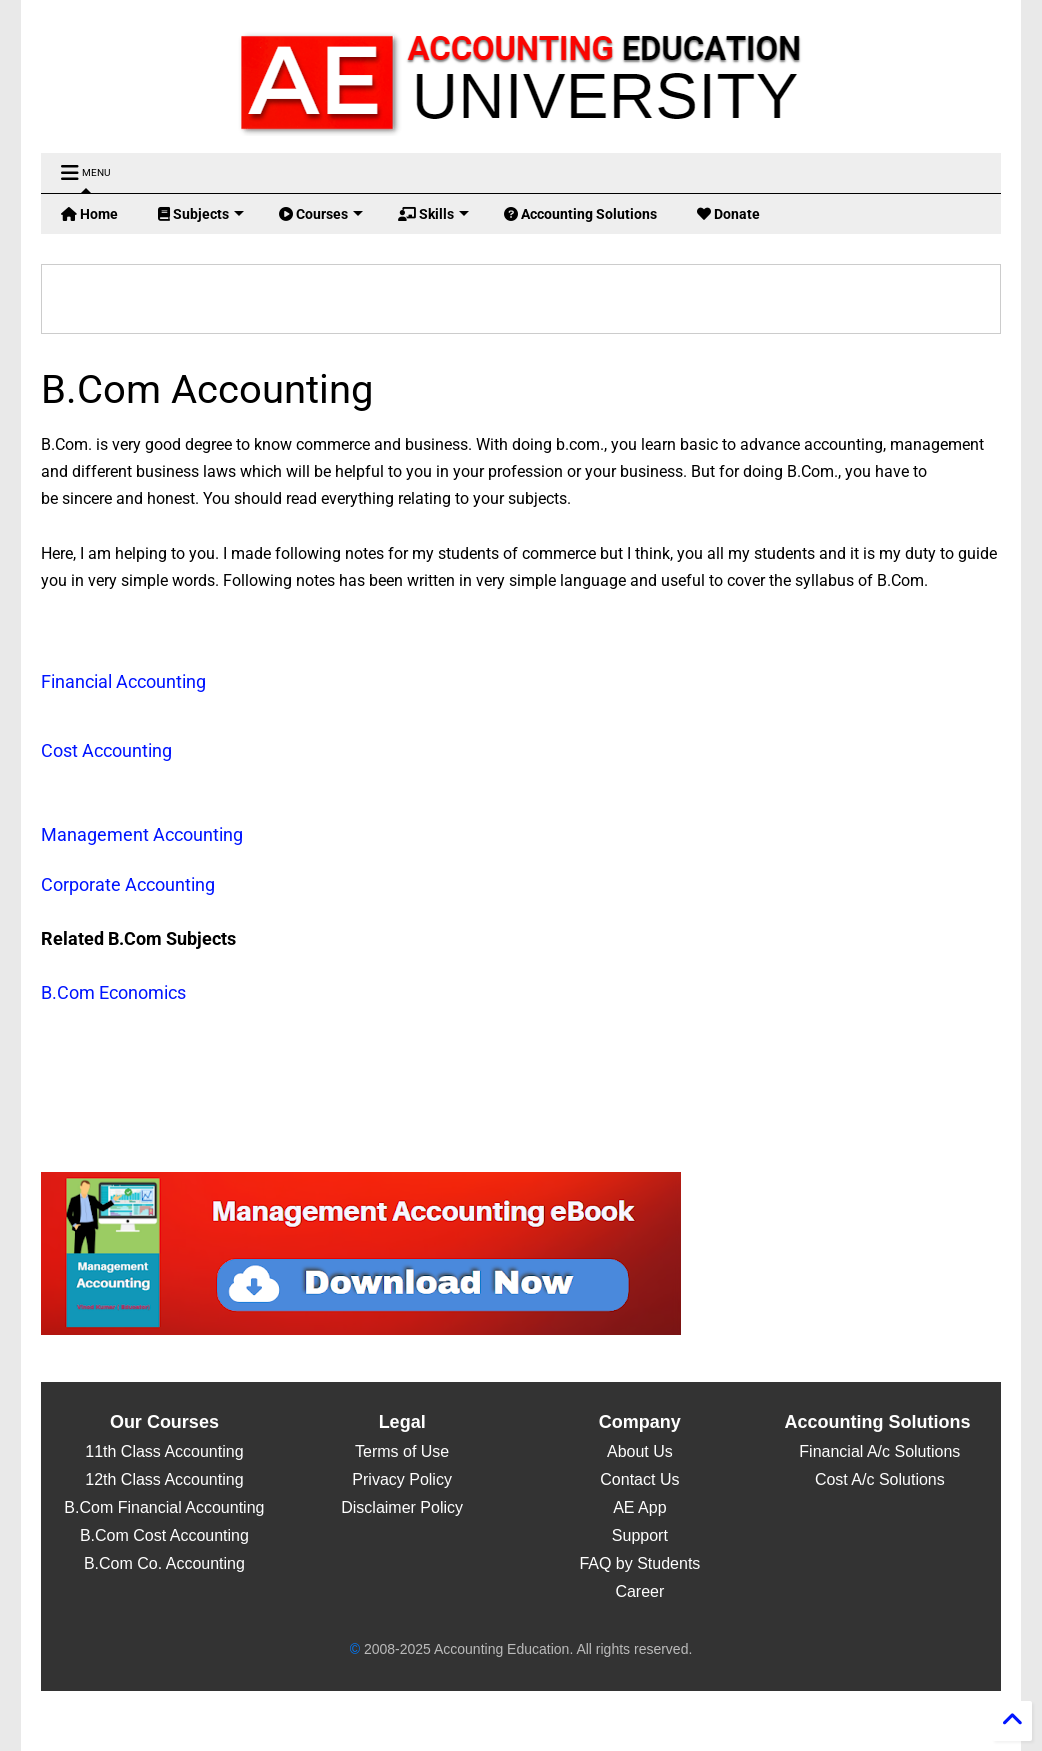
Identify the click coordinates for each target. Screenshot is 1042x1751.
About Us (640, 1451)
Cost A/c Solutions (877, 1479)
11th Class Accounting (164, 1451)
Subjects (201, 214)
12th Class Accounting (164, 1479)
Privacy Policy (402, 1479)
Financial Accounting (123, 681)
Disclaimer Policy (402, 1507)
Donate (728, 214)
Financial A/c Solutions (877, 1451)
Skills (433, 214)
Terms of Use (402, 1451)
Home (89, 214)
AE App (639, 1507)
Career (639, 1591)
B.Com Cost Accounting (164, 1535)
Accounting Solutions (580, 214)
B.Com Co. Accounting (164, 1563)
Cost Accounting (106, 750)
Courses (321, 214)
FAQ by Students (639, 1563)
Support (640, 1535)
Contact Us (639, 1479)
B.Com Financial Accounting (164, 1507)
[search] (354, 299)
